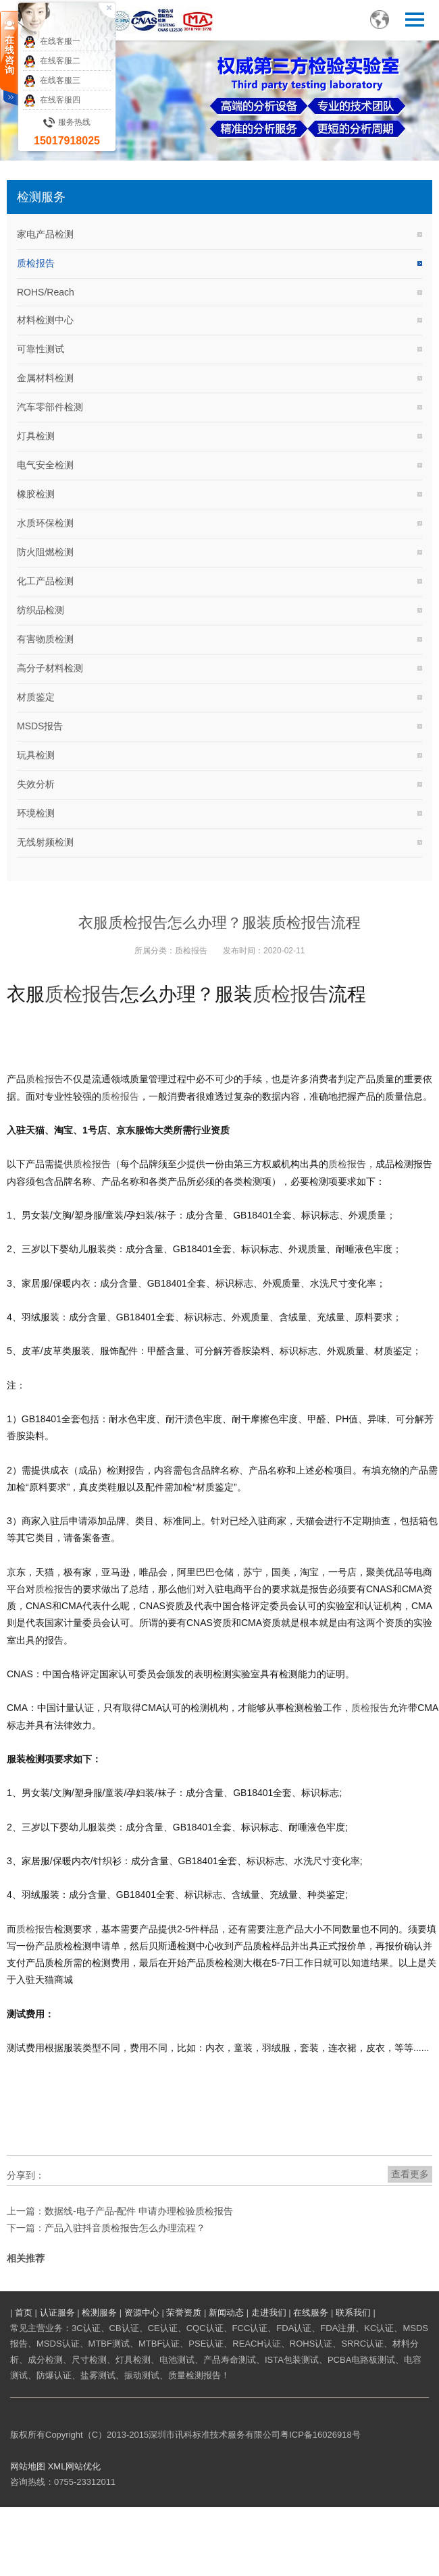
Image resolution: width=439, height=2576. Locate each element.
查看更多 (410, 2173)
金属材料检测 (45, 377)
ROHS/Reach (45, 292)
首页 (23, 2312)
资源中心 (141, 2312)
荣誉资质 (183, 2312)
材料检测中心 (45, 319)
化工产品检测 (45, 581)
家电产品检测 (45, 234)
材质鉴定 (36, 697)
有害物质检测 (45, 639)
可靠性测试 (40, 348)
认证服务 (57, 2312)
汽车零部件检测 (50, 406)
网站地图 (27, 2466)
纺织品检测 (40, 610)
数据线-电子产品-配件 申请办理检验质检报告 (139, 2211)
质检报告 (36, 263)
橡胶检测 (36, 493)
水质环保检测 (45, 522)
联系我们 (353, 2312)
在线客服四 (51, 100)
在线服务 (310, 2312)
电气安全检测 (45, 464)
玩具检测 (36, 755)
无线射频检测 (45, 842)
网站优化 (83, 2466)
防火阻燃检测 (45, 552)
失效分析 (36, 784)
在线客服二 (51, 61)
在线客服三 (51, 81)
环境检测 (36, 813)
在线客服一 (51, 42)
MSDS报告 (40, 726)
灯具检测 (36, 435)
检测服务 (99, 2312)
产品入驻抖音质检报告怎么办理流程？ (125, 2227)
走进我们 (268, 2312)
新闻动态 (226, 2312)
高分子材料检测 (50, 668)
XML (57, 2466)
